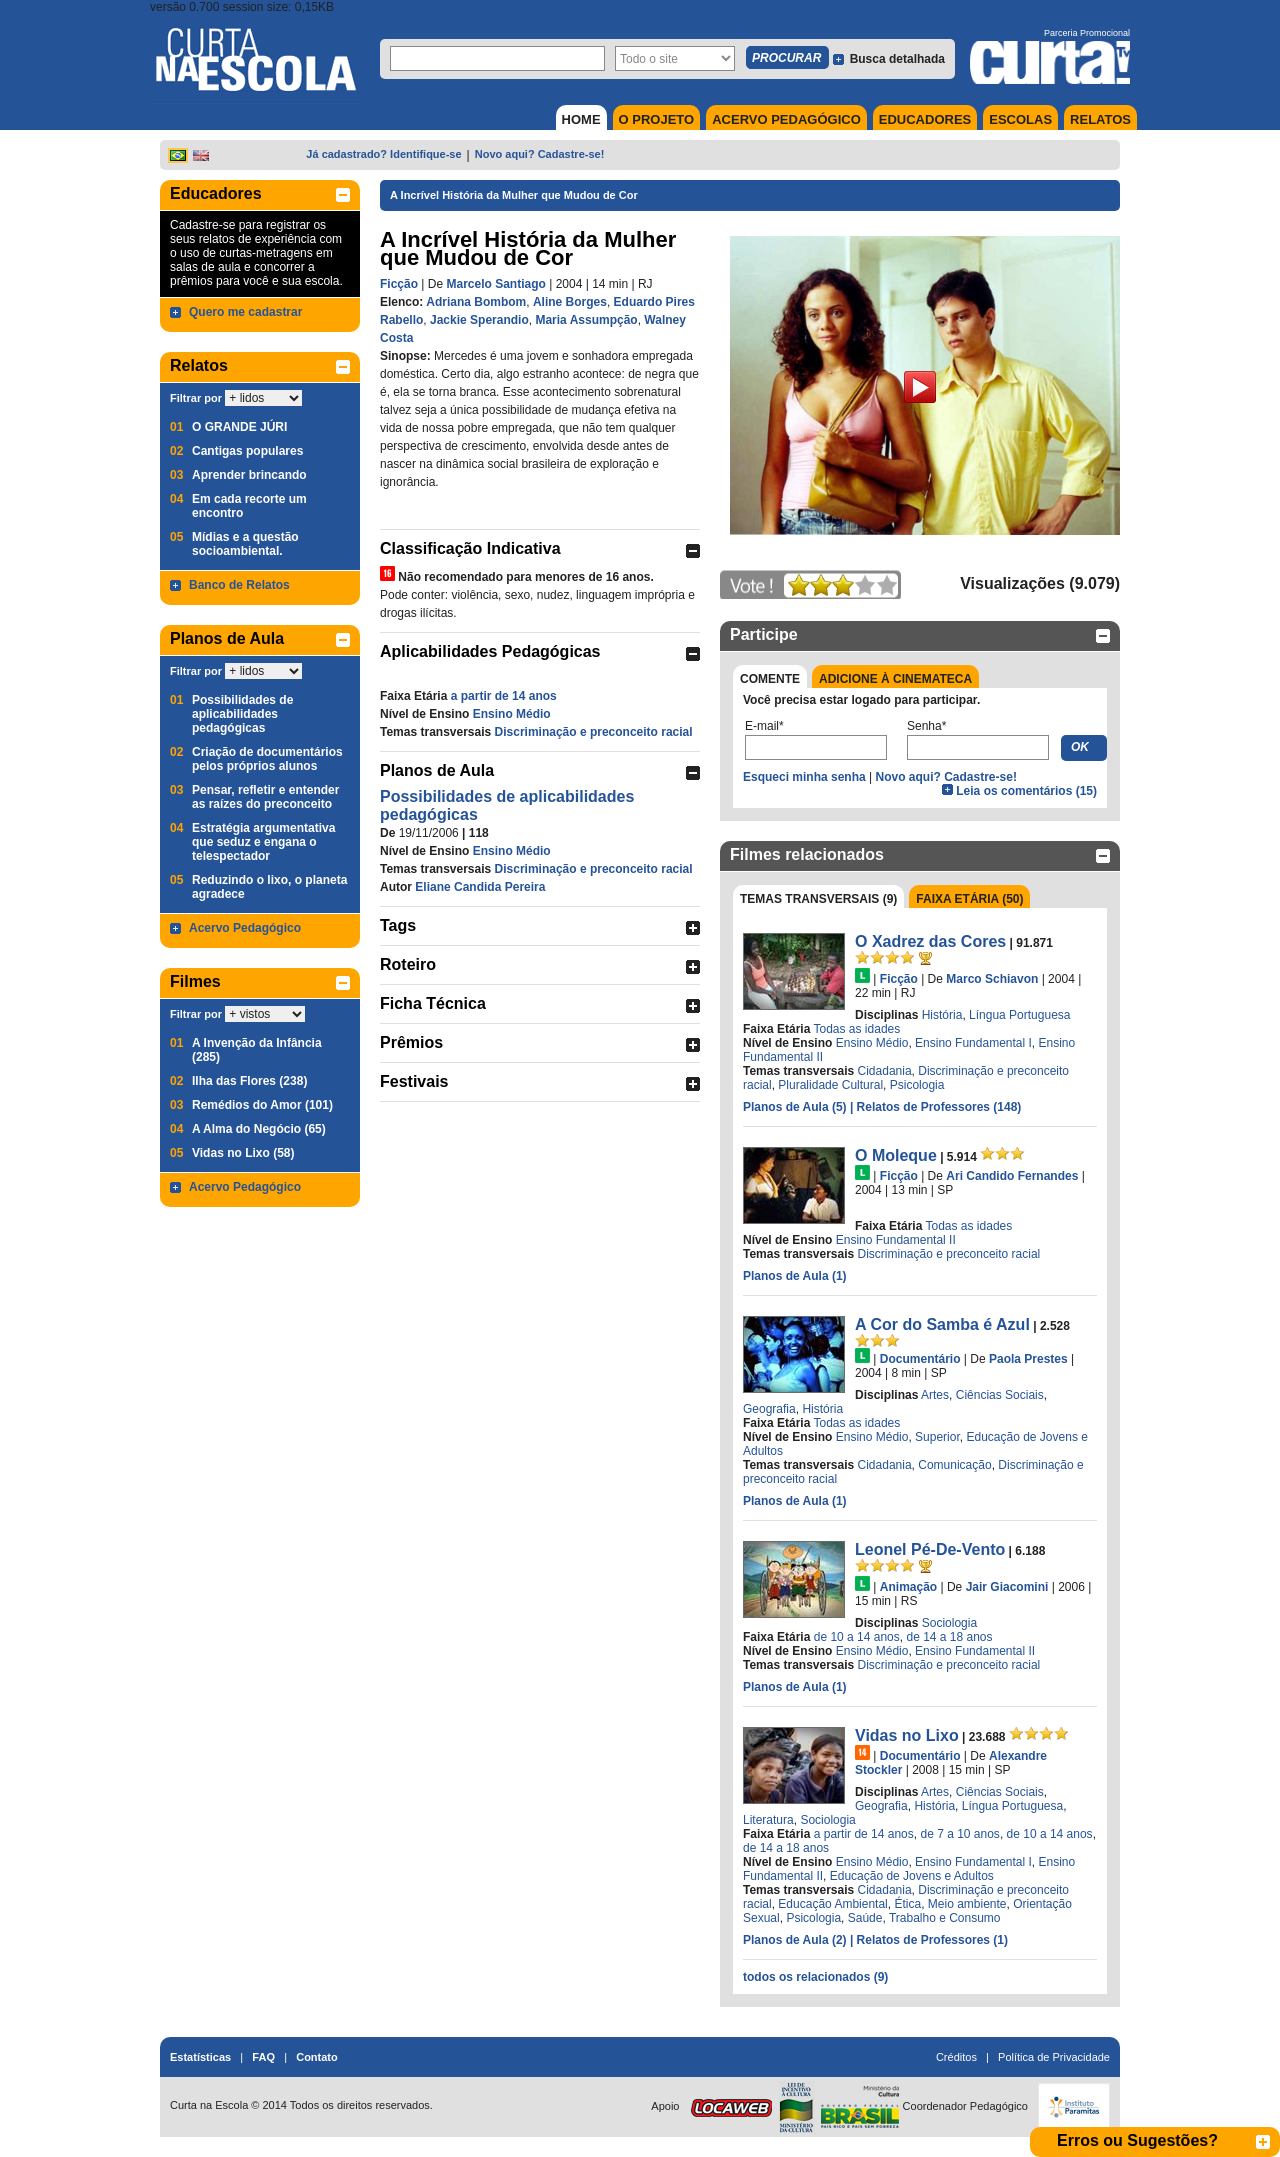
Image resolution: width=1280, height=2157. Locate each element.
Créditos (956, 2057)
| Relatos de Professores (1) (929, 1940)
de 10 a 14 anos (857, 1637)
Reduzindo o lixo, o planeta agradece (269, 887)
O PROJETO (657, 119)
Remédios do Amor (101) (262, 1105)
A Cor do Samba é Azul (942, 1324)
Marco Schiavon (992, 979)
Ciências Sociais (1000, 1395)
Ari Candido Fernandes (1012, 1176)
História (942, 1015)
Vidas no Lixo (907, 1735)
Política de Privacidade (1054, 2057)
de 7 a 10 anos (959, 1834)
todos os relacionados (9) (815, 1977)
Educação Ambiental (832, 1904)
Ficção (399, 284)
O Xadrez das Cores (930, 941)
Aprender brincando (249, 475)
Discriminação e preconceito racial (594, 732)
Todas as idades (857, 1029)
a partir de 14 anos (504, 696)
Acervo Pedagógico (245, 928)
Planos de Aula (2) (796, 1940)
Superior (937, 1437)
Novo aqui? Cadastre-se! (540, 154)
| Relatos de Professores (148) (935, 1107)
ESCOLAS (1020, 119)
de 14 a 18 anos (949, 1637)
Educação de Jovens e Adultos (912, 1876)
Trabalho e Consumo (945, 1918)
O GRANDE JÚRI (239, 427)
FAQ (263, 2057)
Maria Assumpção (586, 320)
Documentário (920, 1359)
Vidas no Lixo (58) (243, 1153)
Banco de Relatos (239, 585)
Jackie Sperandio (479, 320)
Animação (908, 1587)
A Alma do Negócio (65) (259, 1129)
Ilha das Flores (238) (249, 1081)
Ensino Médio (512, 714)
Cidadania (885, 1071)
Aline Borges (570, 302)
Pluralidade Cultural (830, 1085)
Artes (935, 1395)
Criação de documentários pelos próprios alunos (267, 759)
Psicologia (917, 1085)
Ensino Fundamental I (973, 1043)
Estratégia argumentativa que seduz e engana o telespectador (263, 842)
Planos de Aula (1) (795, 1276)
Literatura (768, 1820)
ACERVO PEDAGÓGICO (786, 119)
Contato (317, 2057)
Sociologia (949, 1623)
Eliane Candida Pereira (480, 887)
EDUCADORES (925, 119)
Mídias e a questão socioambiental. (245, 544)
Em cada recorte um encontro (249, 506)
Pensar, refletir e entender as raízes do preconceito (265, 797)
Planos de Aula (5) (796, 1107)
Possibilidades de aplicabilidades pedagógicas (242, 714)
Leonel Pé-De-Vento (930, 1549)
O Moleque (896, 1155)
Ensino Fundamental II (896, 1240)
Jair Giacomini (1007, 1587)
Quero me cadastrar (245, 312)
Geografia (769, 1409)
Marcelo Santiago (495, 284)
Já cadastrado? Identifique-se (383, 154)
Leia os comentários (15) (1026, 791)
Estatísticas (200, 2057)
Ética (907, 1904)
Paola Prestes (1028, 1359)
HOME (581, 119)
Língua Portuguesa (1019, 1015)
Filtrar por (196, 398)
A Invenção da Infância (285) (257, 1050)
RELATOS (1100, 119)
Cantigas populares (247, 451)
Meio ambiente (967, 1904)
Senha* (926, 726)
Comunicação (954, 1465)
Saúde (865, 1918)
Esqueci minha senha (804, 777)
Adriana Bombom (476, 302)
